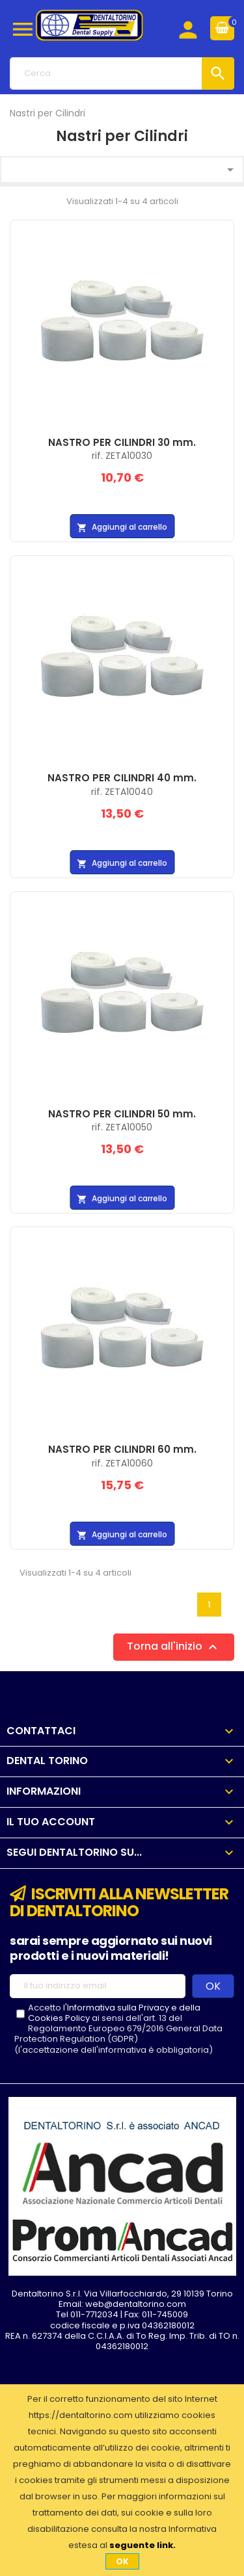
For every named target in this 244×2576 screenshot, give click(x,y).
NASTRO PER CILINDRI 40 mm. (122, 778)
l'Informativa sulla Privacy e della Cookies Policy (114, 2012)
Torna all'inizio (174, 1647)
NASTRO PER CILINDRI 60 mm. (122, 1449)
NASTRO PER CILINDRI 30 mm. (122, 442)
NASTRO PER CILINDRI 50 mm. (122, 1114)
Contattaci (41, 1730)
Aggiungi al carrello (122, 527)
